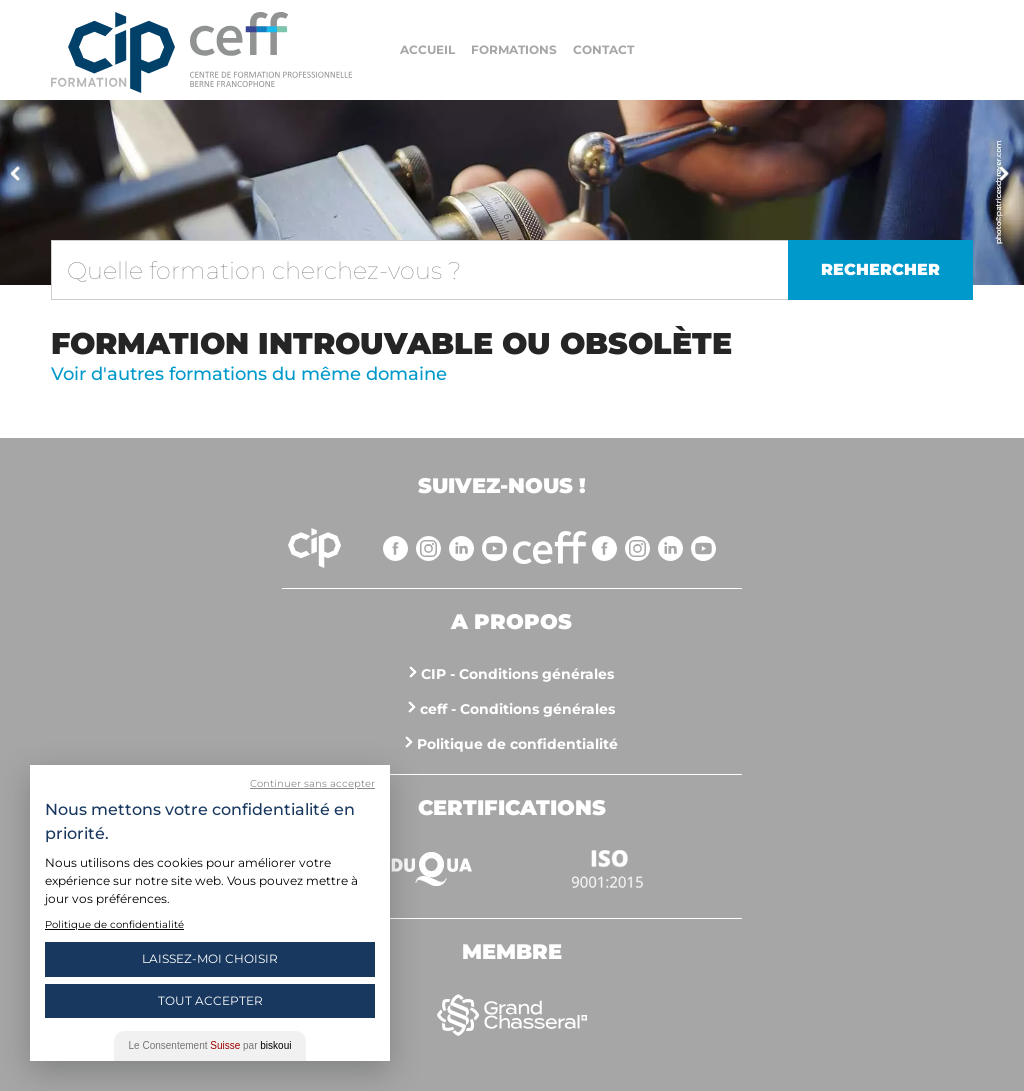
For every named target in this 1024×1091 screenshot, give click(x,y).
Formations (514, 49)
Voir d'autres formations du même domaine (249, 374)
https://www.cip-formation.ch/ (271, 49)
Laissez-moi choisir (210, 958)
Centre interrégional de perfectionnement (113, 52)
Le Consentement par (210, 1045)
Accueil (427, 49)
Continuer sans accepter (312, 783)
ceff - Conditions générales (517, 709)
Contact (603, 49)
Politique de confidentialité (517, 744)
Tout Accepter (210, 1000)
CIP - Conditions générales (517, 674)
